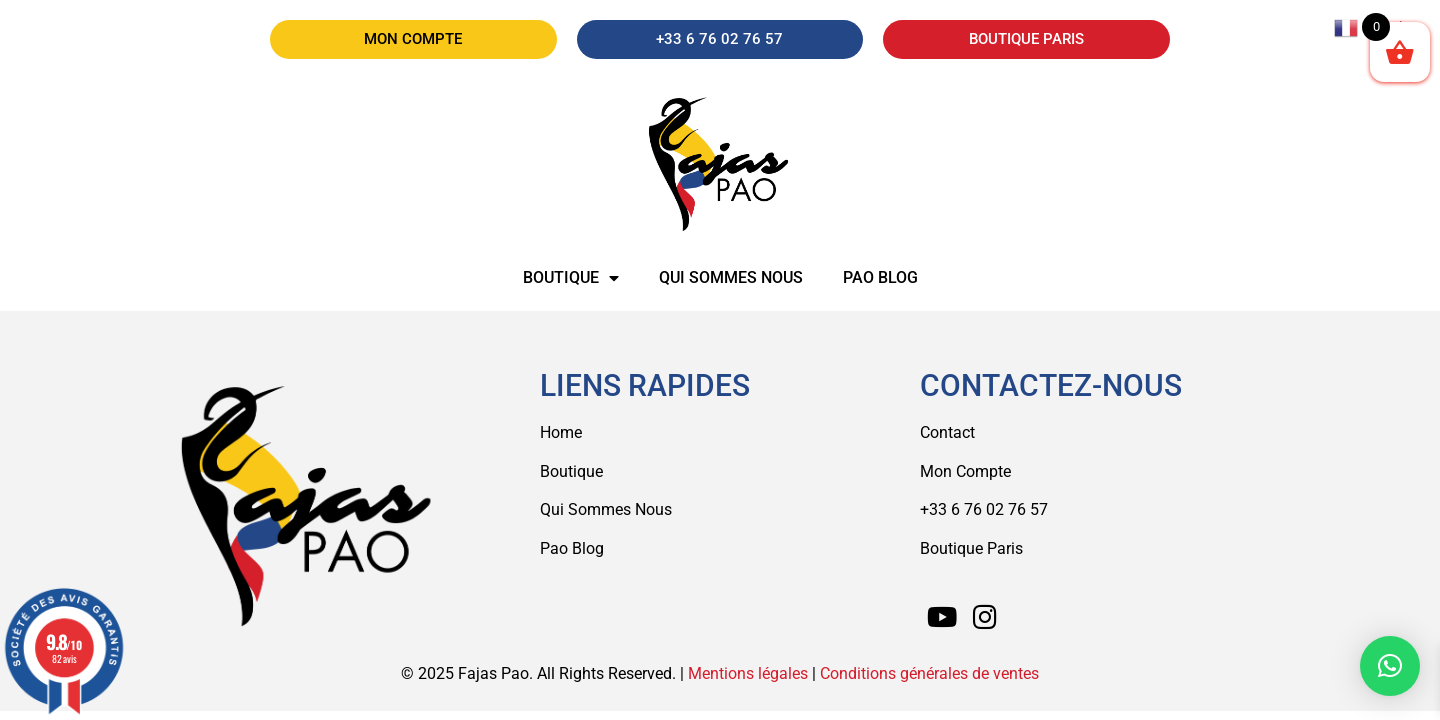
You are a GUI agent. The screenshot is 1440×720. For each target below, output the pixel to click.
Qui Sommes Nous (606, 509)
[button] (1390, 666)
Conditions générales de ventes (929, 673)
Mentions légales (748, 673)
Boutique (571, 278)
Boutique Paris (971, 548)
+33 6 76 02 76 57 (984, 509)
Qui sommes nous (731, 277)
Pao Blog (880, 277)
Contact (947, 432)
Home (561, 432)
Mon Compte (965, 471)
